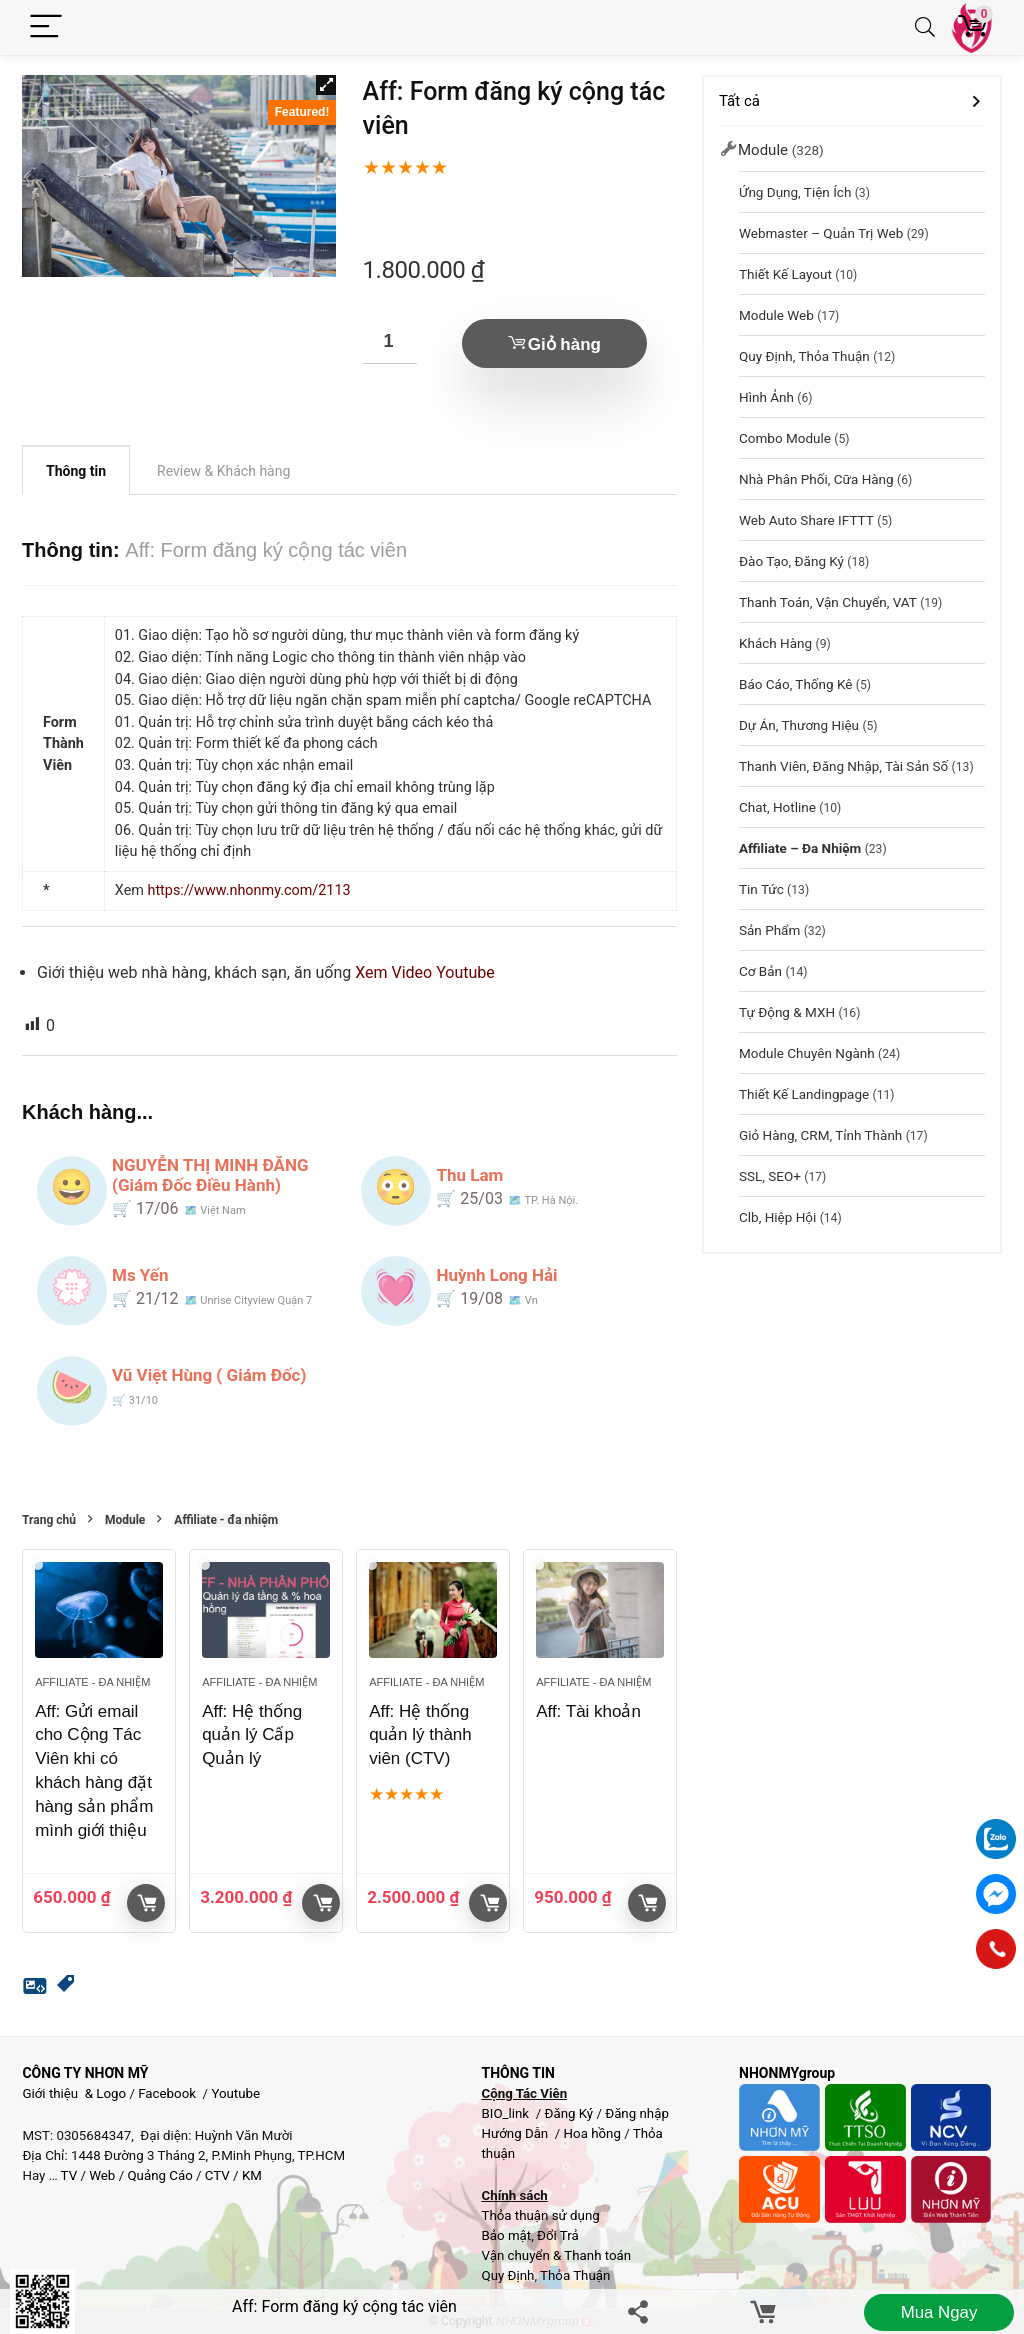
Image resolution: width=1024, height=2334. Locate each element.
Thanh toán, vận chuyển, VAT (828, 602)
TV (68, 2175)
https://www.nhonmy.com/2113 (248, 890)
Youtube (235, 2093)
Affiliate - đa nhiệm (226, 1520)
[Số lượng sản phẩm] (390, 341)
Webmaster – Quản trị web (821, 233)
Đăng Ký (570, 2113)
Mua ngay (938, 2312)
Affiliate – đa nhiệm (800, 848)
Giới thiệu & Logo (74, 2093)
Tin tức (761, 889)
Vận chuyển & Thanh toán (556, 2255)
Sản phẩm (769, 930)
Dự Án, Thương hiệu (799, 725)
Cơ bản (760, 971)
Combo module (785, 438)
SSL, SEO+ (770, 1176)
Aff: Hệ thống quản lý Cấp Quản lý (252, 1735)
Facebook (167, 2093)
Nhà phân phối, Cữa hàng (816, 479)
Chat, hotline (777, 807)
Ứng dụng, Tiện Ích (795, 192)
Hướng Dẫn (516, 2133)
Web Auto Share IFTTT (806, 520)
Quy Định (507, 2275)
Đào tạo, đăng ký (791, 561)
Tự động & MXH (787, 1012)
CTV (217, 2175)
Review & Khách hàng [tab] (223, 471)
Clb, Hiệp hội (777, 1217)
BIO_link (506, 2113)
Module (125, 1520)
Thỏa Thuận (573, 2275)
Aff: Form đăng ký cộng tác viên (344, 2306)
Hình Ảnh (766, 397)
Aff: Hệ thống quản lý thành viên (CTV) (420, 1735)
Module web (776, 315)
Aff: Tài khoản (588, 1711)
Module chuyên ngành (807, 1053)
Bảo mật (506, 2235)
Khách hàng (775, 643)
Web (102, 2175)
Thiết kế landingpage (804, 1094)
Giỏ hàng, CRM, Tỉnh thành (820, 1135)
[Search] (925, 27)
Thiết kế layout (785, 274)
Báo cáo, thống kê (795, 684)
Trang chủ (49, 1520)
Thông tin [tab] (76, 471)
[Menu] (46, 27)
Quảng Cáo (159, 2175)
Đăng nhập (637, 2113)
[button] (326, 85)
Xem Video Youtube (425, 972)
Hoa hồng (592, 2133)
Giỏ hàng (564, 344)
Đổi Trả (558, 2235)
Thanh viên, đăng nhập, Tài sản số (843, 766)
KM (252, 2175)
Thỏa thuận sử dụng (540, 2215)
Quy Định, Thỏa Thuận (804, 356)
